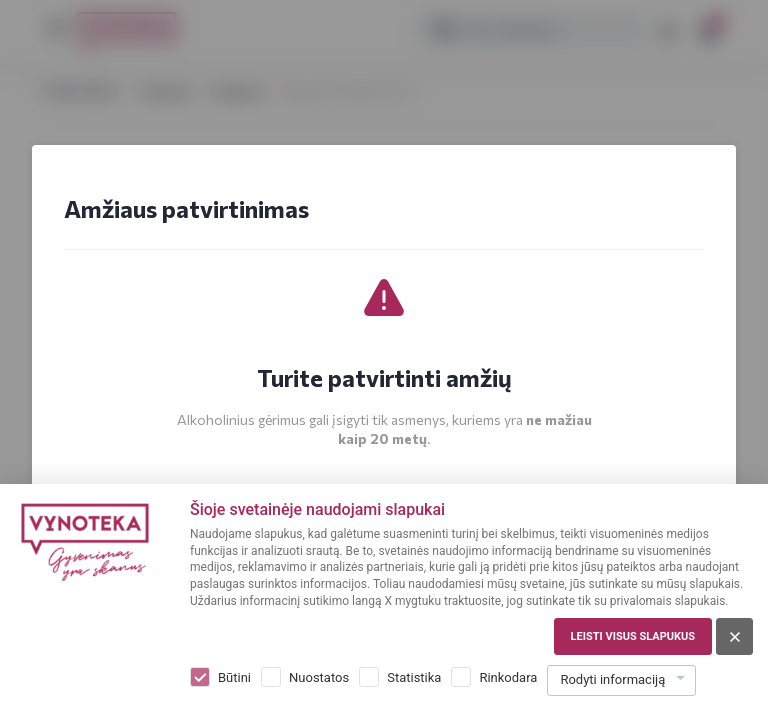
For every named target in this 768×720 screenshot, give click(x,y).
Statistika (414, 677)
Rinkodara (508, 677)
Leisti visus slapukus (633, 636)
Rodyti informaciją (612, 679)
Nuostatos (319, 677)
